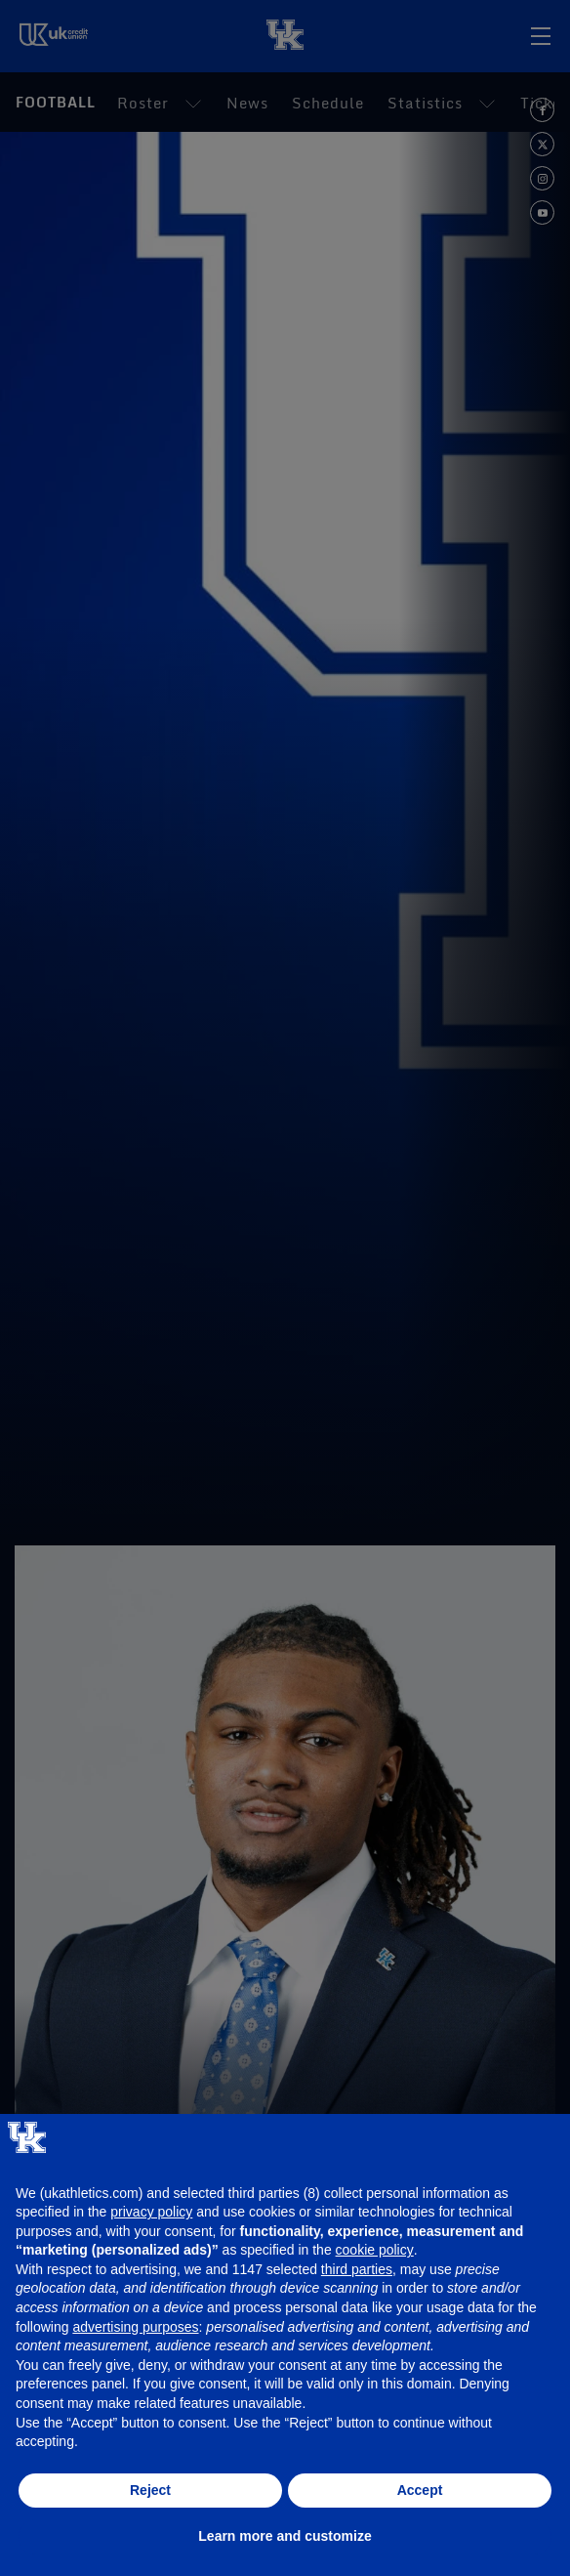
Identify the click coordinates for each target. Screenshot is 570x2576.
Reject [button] (150, 2490)
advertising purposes (135, 2327)
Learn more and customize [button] (284, 2536)
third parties (356, 2269)
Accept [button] (420, 2490)
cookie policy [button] (375, 2250)
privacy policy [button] (151, 2211)
